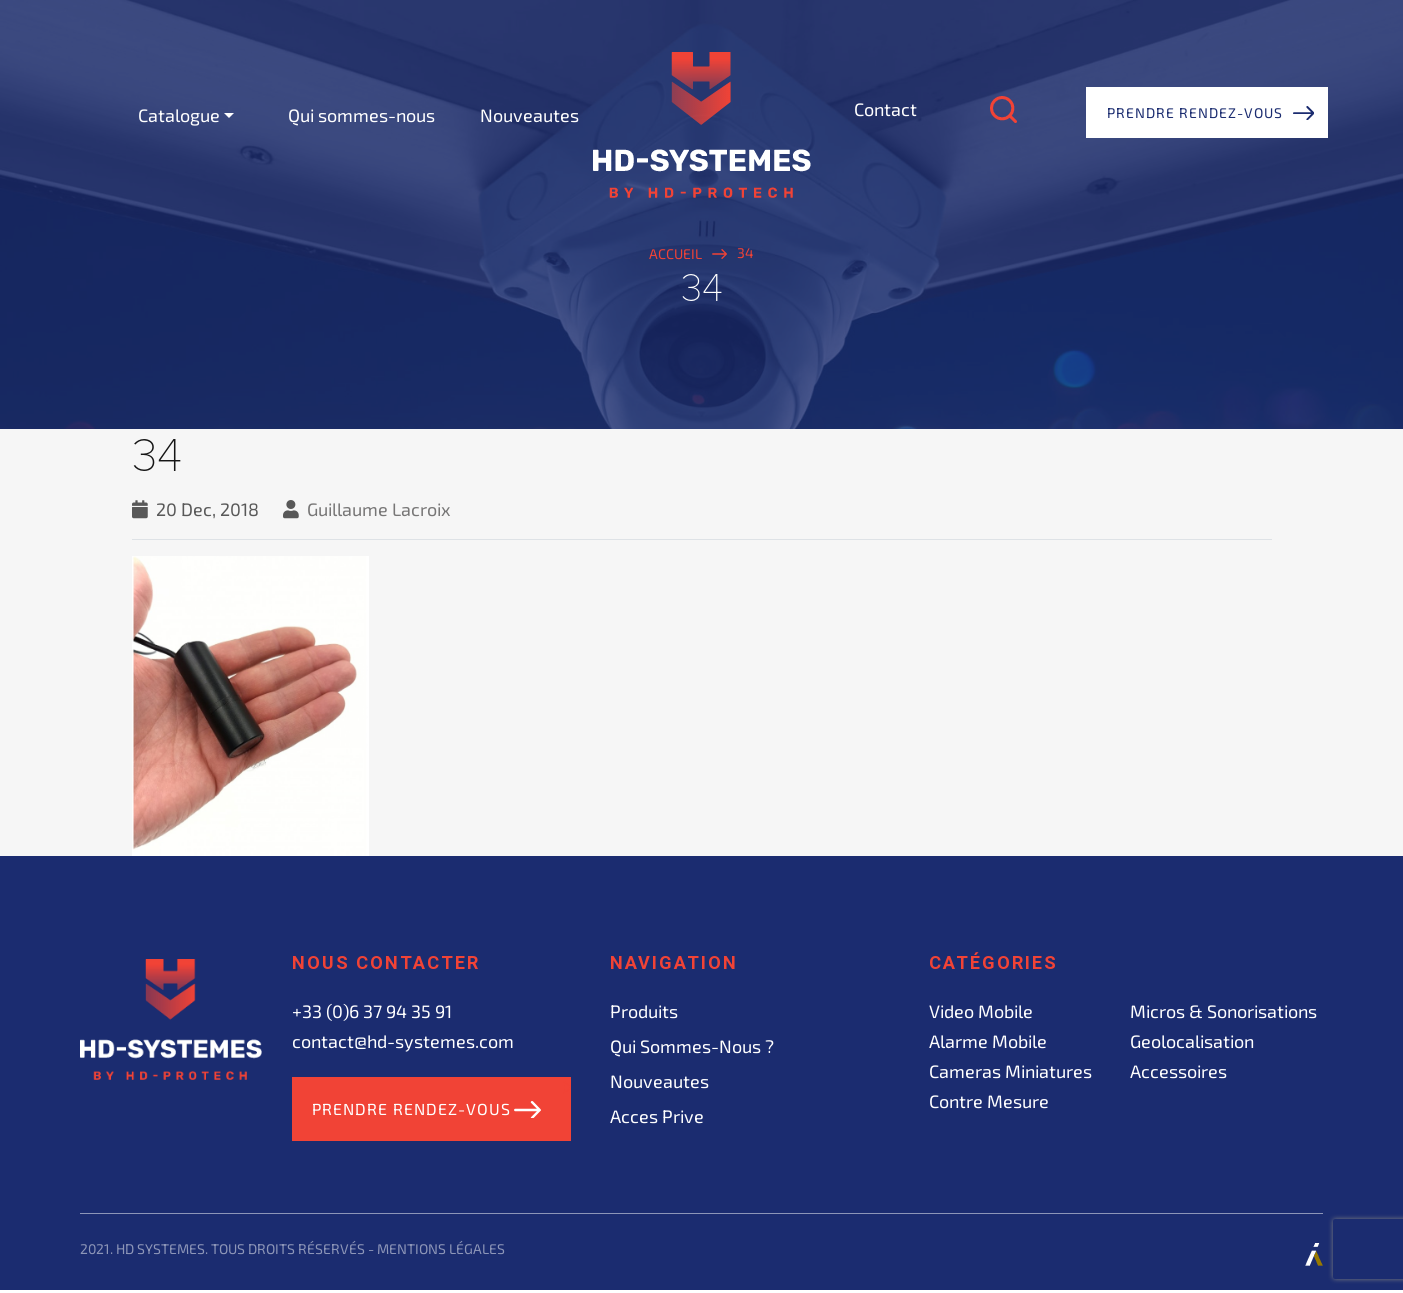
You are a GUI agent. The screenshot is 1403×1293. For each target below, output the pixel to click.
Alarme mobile (988, 1041)
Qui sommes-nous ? (692, 1046)
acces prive (657, 1116)
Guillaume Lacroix (379, 509)
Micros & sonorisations (1223, 1011)
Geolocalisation (1192, 1041)
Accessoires (1178, 1071)
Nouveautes (529, 115)
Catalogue (179, 115)
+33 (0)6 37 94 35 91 (372, 1011)
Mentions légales (441, 1251)
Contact (885, 109)
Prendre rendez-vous (1195, 112)
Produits (644, 1011)
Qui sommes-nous (361, 115)
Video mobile (981, 1011)
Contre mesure (989, 1101)
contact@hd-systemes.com (403, 1041)
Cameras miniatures (1010, 1071)
